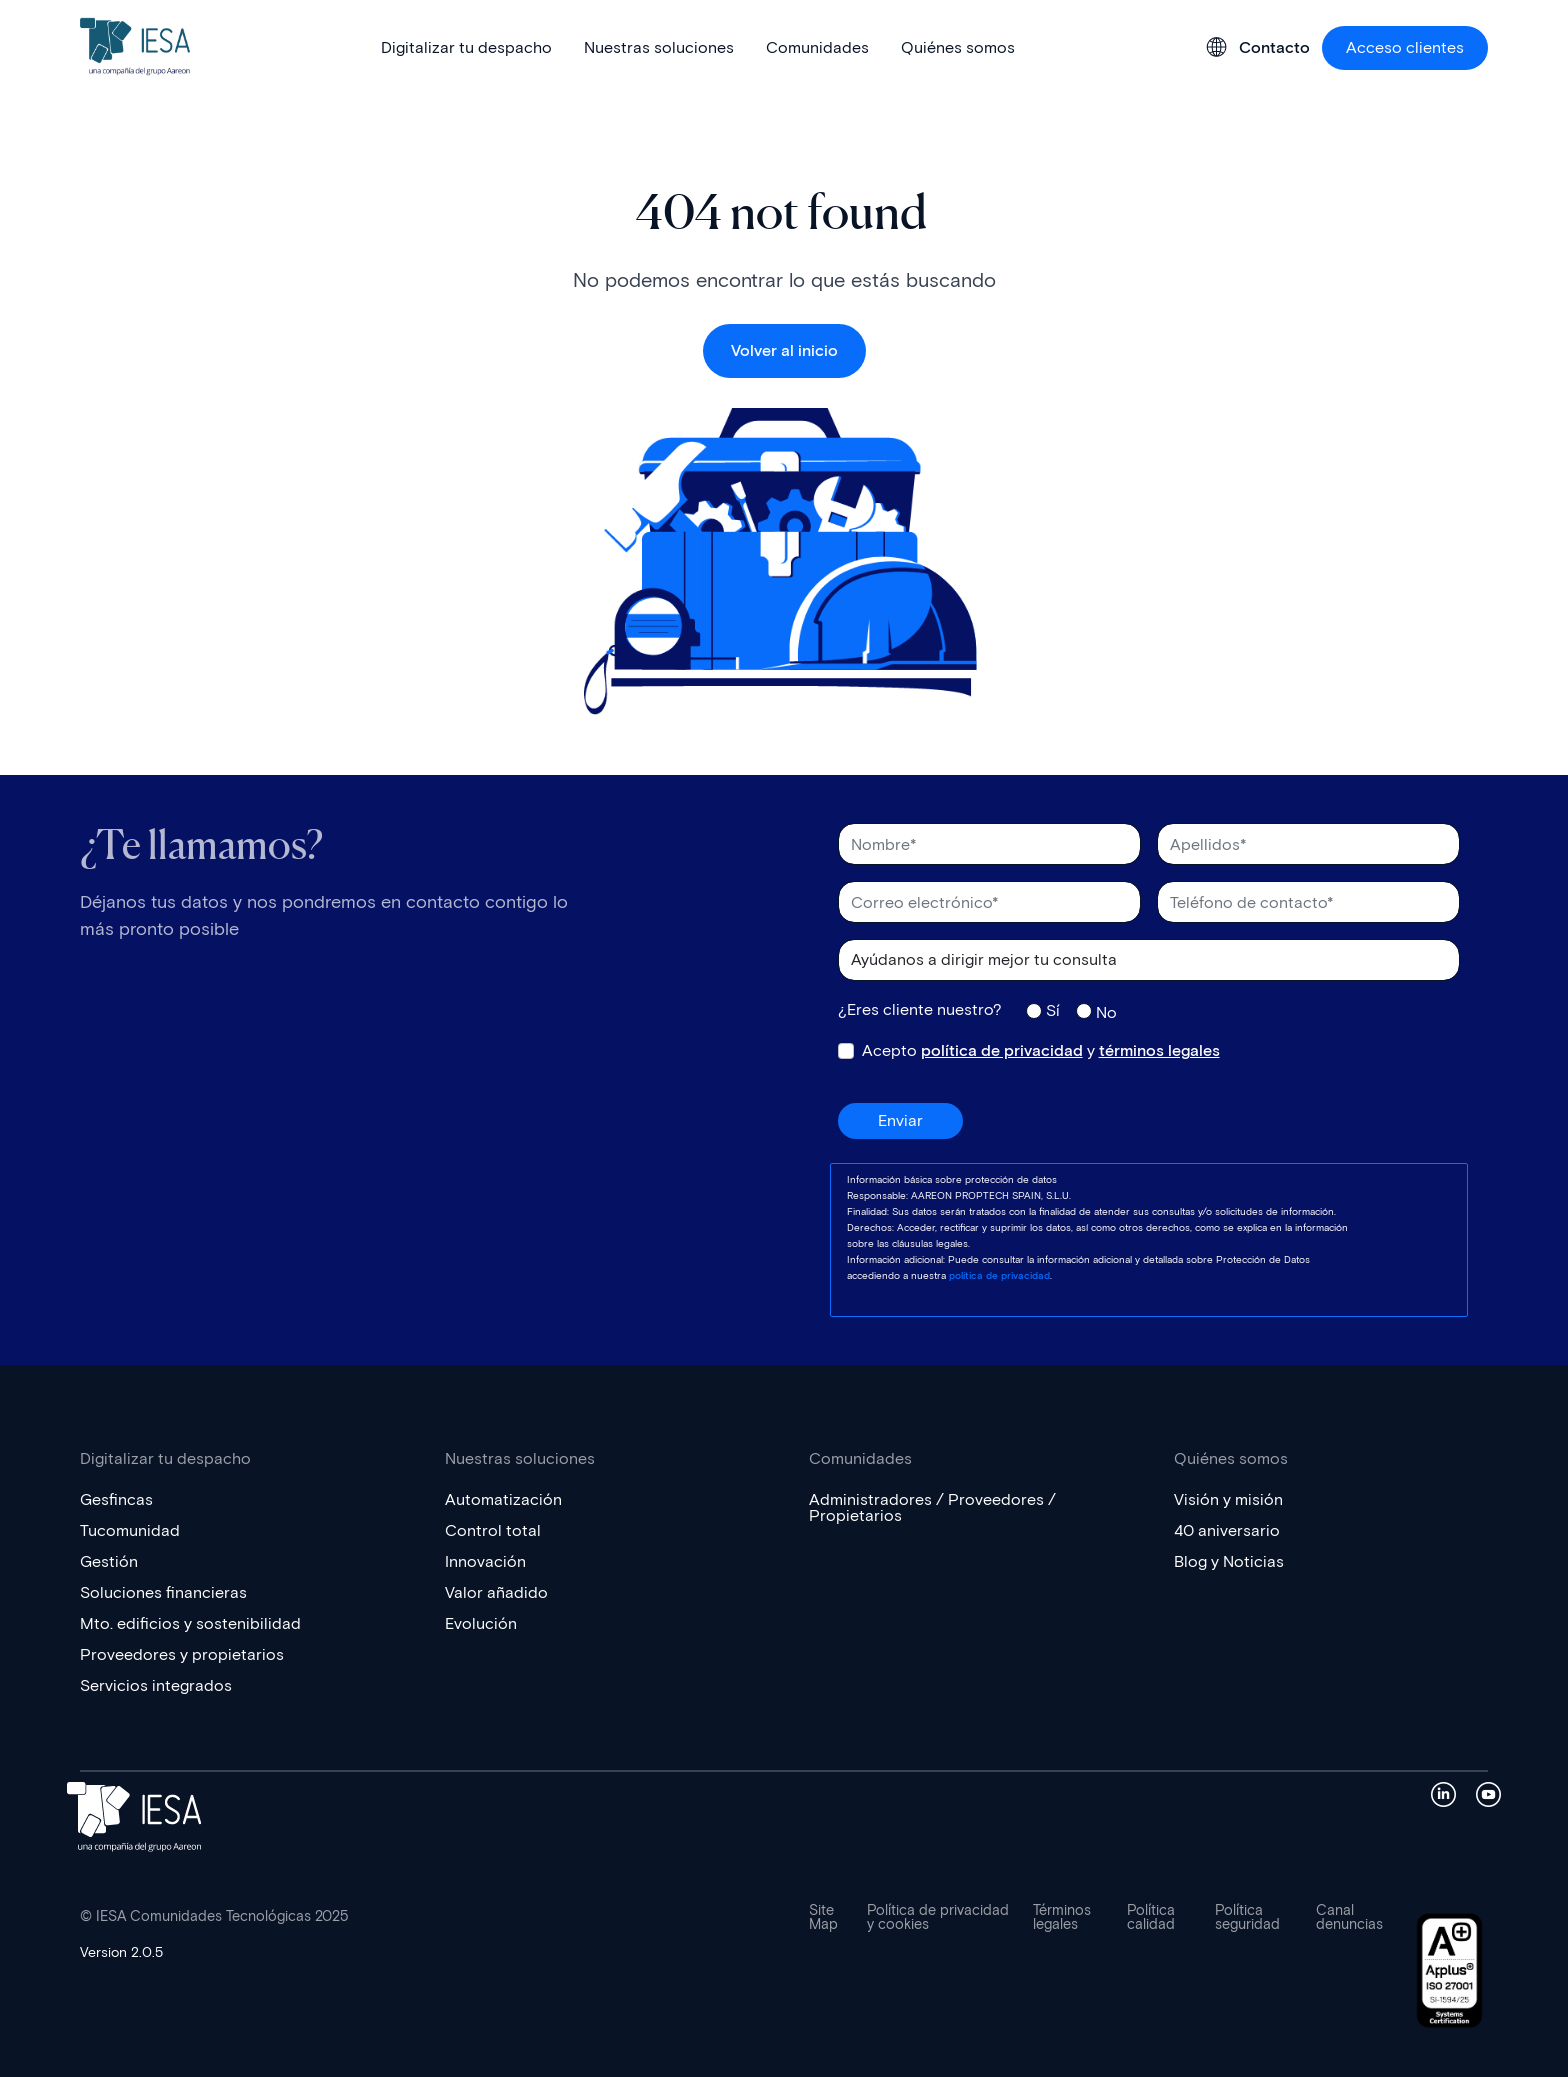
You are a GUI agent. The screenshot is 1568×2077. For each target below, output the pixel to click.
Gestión (109, 1561)
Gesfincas (116, 1499)
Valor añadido (496, 1592)
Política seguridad (1247, 1918)
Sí (1053, 1010)
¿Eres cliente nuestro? (920, 1010)
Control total (493, 1530)
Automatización (503, 1499)
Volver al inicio (784, 350)
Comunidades (817, 48)
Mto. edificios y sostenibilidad (190, 1623)
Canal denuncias (1349, 1918)
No (1106, 1012)
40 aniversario (1227, 1530)
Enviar (900, 1120)
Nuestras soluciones (659, 48)
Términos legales (1062, 1918)
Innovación (485, 1561)
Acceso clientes (1405, 47)
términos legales (1159, 1050)
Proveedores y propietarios (182, 1654)
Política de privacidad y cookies (938, 1918)
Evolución (481, 1623)
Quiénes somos (958, 48)
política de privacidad (1002, 1050)
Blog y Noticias (1229, 1561)
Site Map (823, 1918)
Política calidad (1151, 1918)
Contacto (1274, 48)
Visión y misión (1228, 1499)
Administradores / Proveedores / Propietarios (932, 1507)
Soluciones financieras (163, 1592)
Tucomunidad (130, 1530)
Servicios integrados (156, 1685)
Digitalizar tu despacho (466, 48)
